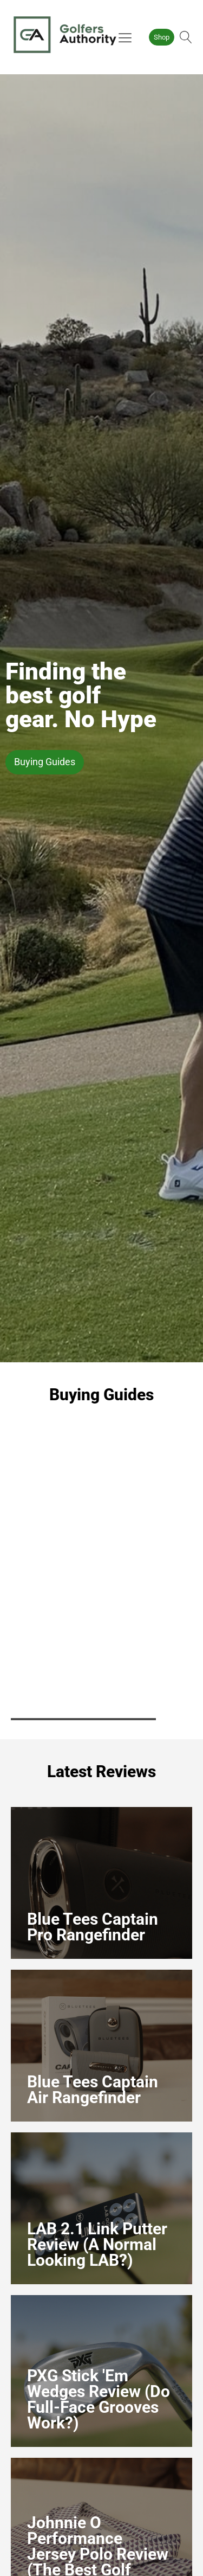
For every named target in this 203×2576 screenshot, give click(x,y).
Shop (161, 37)
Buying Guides (44, 761)
